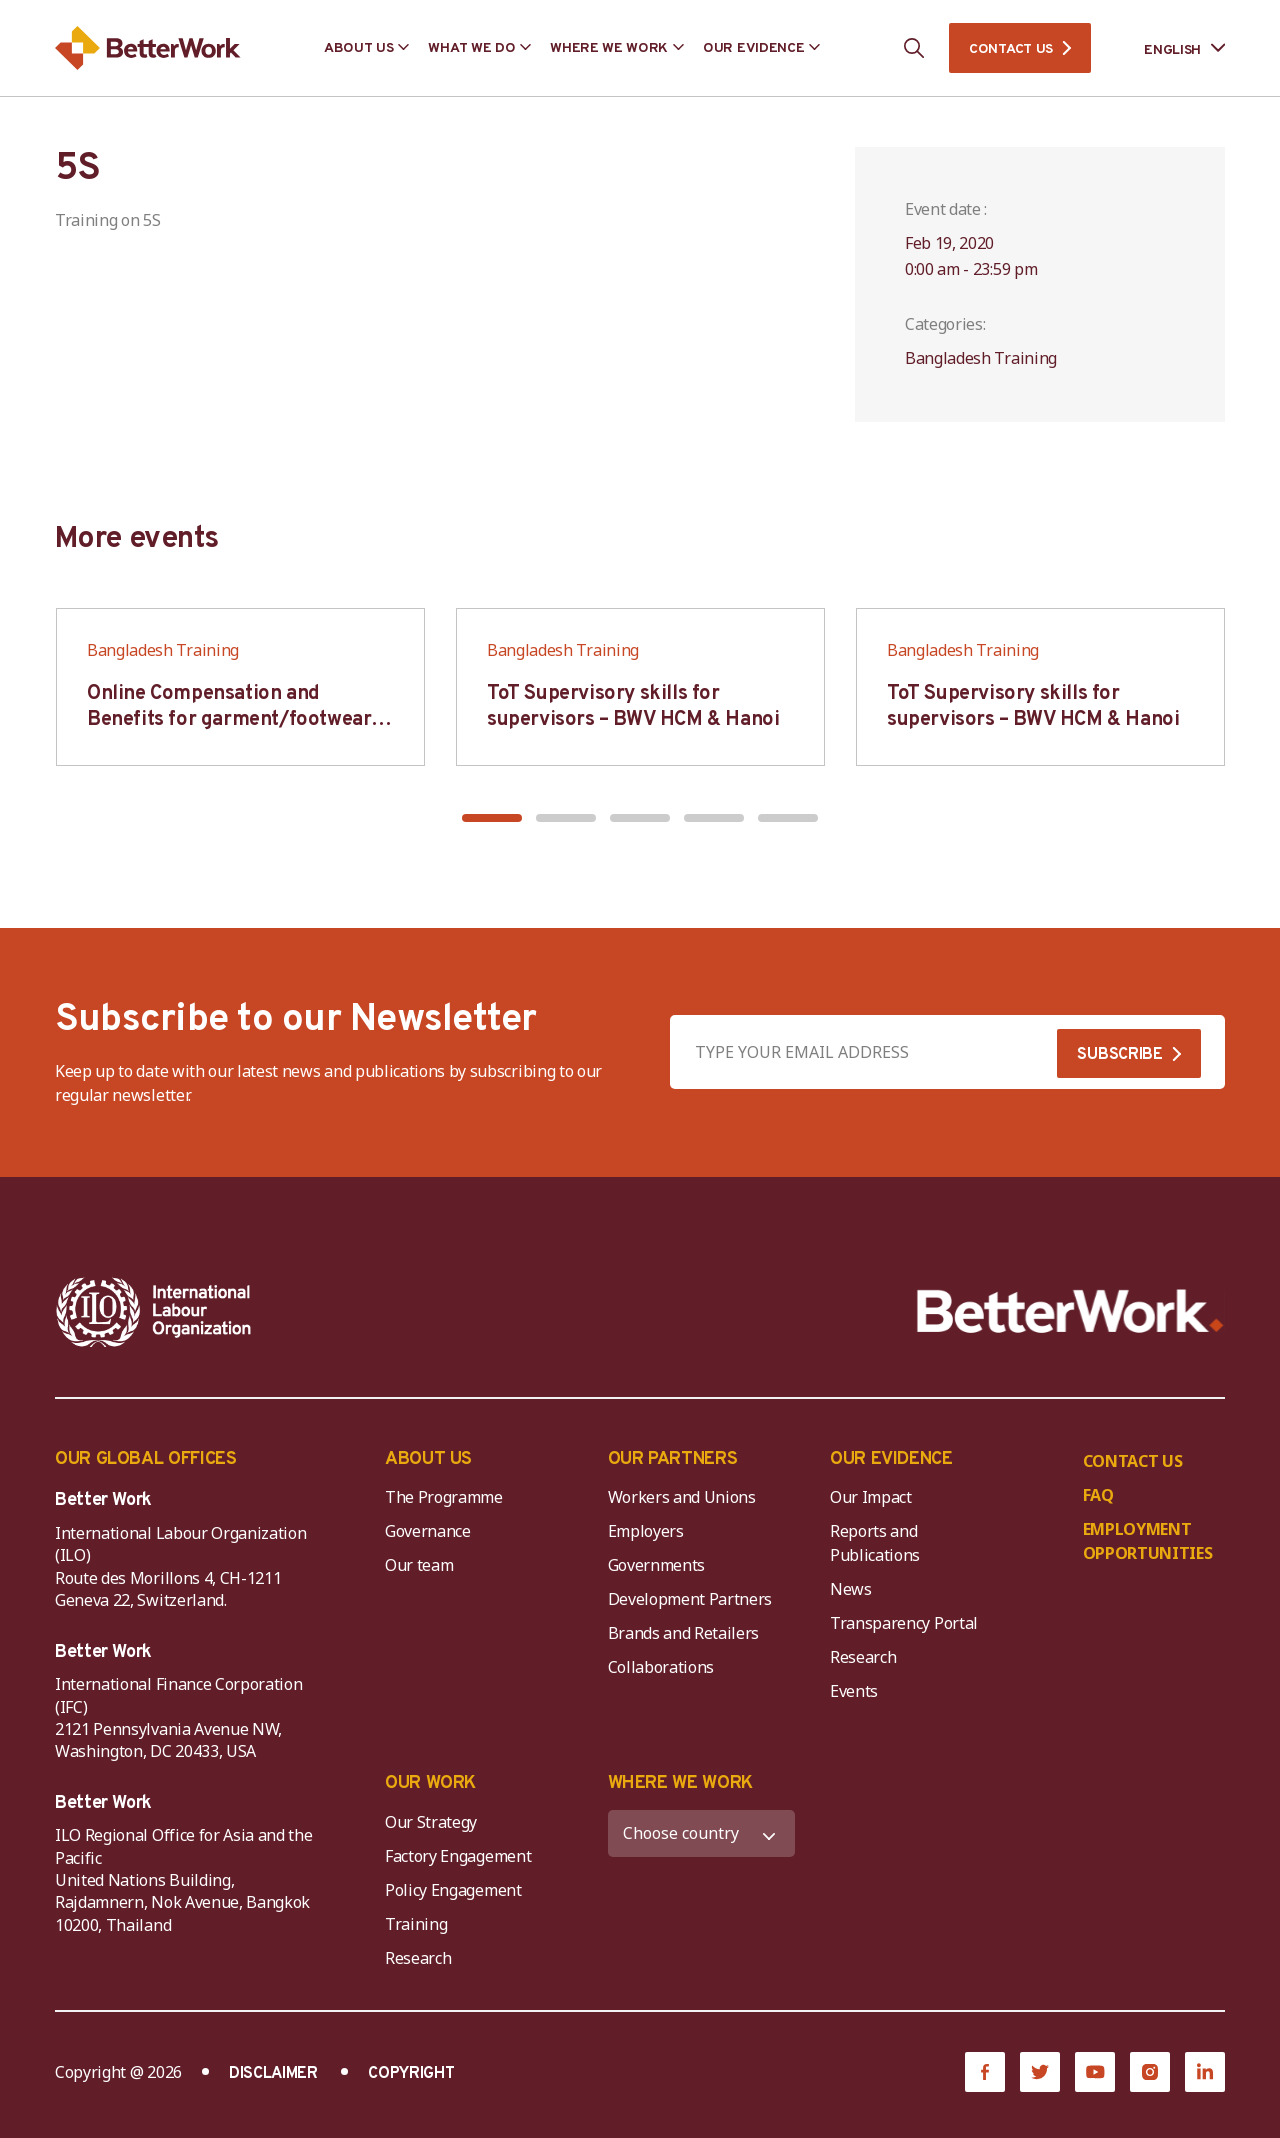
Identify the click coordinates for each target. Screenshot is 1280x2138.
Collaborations (661, 1667)
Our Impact (871, 1497)
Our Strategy (431, 1822)
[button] (492, 818)
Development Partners (690, 1599)
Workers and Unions (682, 1497)
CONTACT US (1011, 49)
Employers (646, 1531)
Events (854, 1691)
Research (863, 1657)
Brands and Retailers (684, 1633)
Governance (428, 1531)
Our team (419, 1565)
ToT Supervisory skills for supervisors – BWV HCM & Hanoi (633, 707)
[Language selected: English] (1170, 48)
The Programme (444, 1497)
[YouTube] (1095, 2072)
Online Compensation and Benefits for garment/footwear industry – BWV (229, 720)
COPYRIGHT (411, 2074)
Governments (656, 1565)
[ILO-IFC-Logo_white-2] (154, 1312)
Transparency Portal (904, 1623)
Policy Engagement (457, 1890)
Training (416, 1924)
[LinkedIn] (1205, 2072)
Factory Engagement (458, 1856)
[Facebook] (985, 2072)
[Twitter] (1040, 2072)
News (851, 1589)
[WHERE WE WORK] (702, 1833)
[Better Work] (1070, 1311)
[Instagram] (1150, 2072)
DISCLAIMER (273, 2074)
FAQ (1098, 1495)
